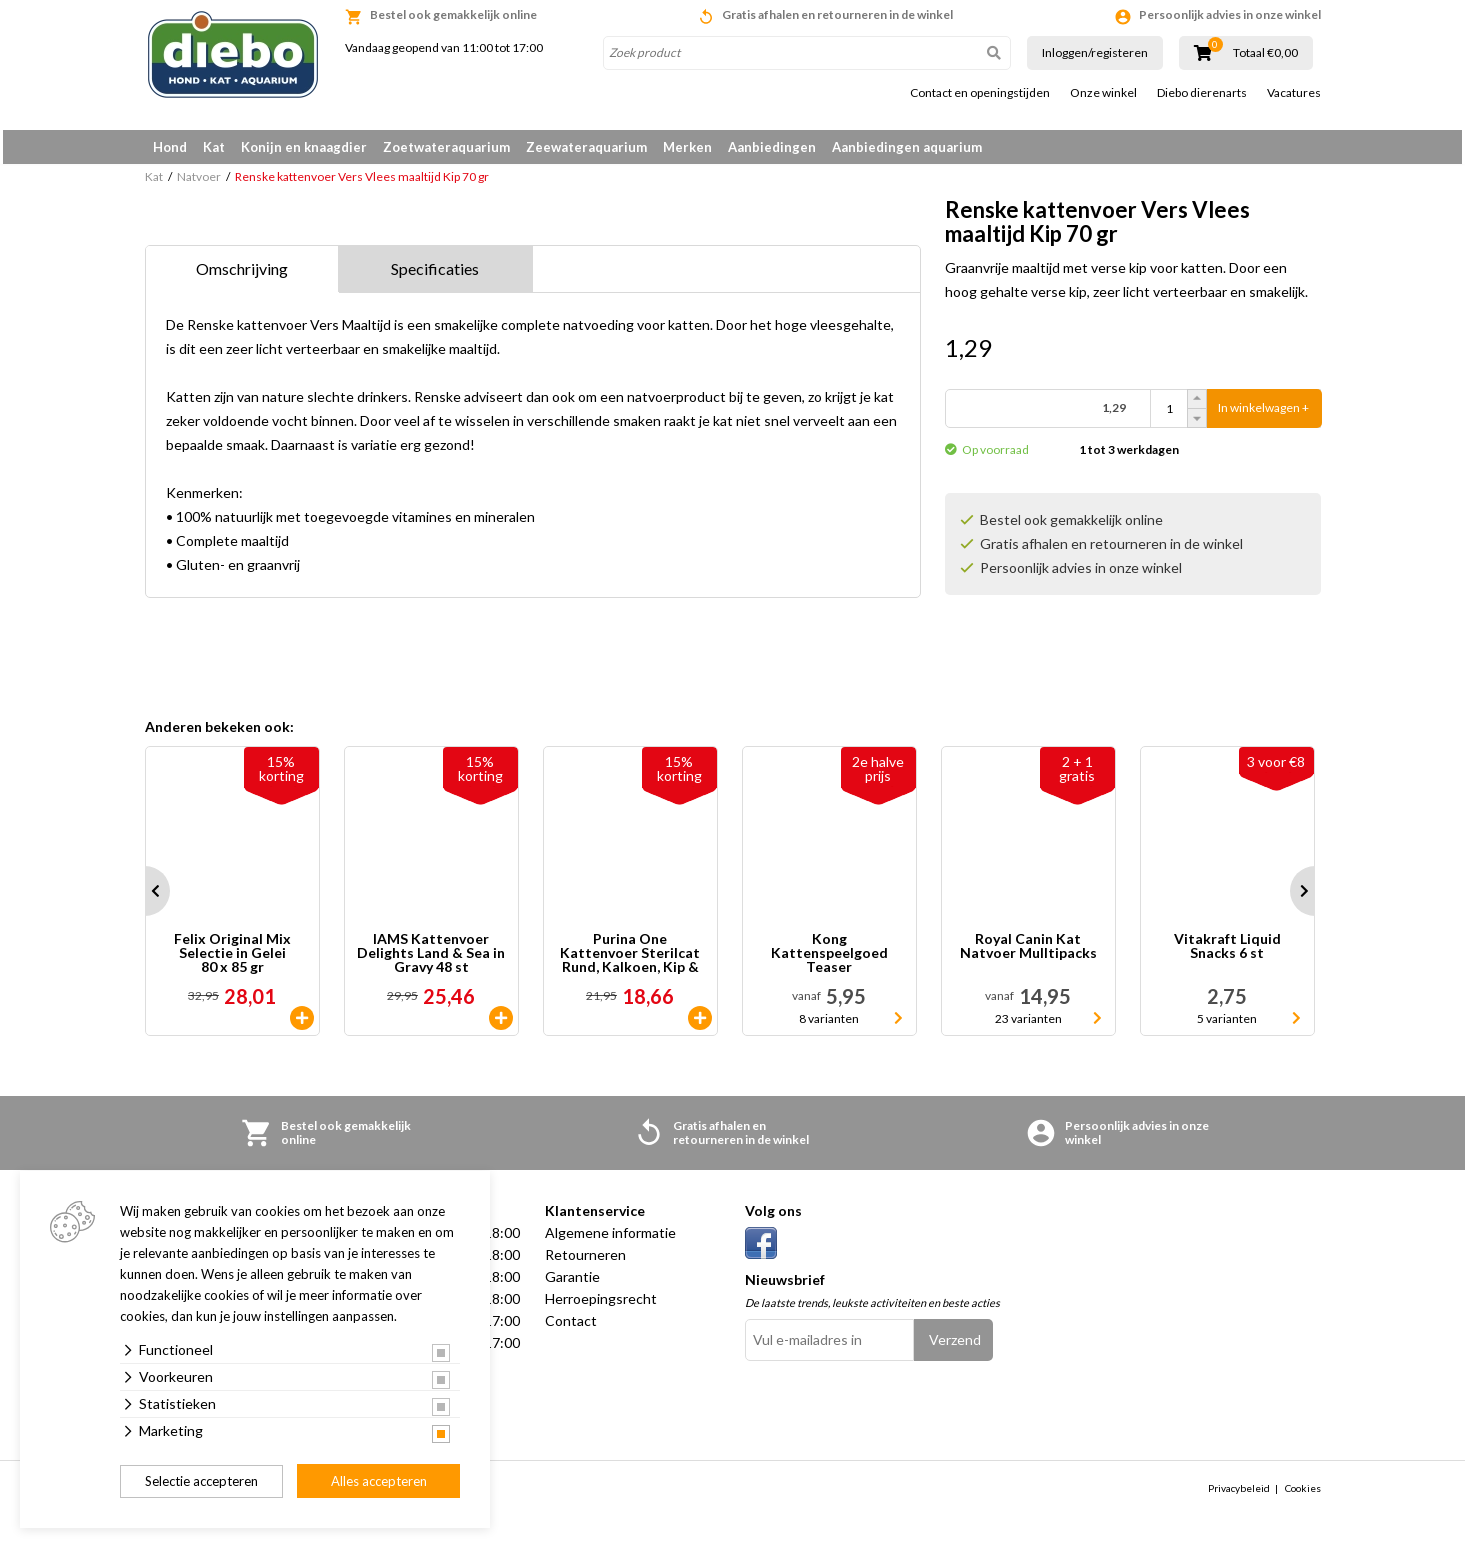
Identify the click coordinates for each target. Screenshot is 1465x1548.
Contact (571, 1327)
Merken (687, 147)
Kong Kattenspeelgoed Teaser (829, 960)
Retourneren (585, 1261)
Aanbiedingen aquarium (907, 147)
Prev (145, 898)
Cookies (1303, 1495)
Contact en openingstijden (980, 93)
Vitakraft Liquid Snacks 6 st (1227, 953)
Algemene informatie (610, 1239)
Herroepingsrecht (601, 1305)
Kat (214, 147)
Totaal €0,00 (1265, 53)
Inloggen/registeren (1095, 52)
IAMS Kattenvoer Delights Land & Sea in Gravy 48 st (431, 960)
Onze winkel (1103, 93)
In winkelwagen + (1263, 415)
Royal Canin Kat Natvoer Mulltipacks (1028, 953)
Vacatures (1294, 93)
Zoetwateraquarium (446, 147)
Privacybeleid (1239, 1495)
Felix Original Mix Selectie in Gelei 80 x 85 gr (232, 960)
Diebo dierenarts (1202, 93)
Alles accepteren (379, 1481)
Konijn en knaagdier (304, 147)
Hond (170, 147)
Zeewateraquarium (586, 147)
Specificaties (435, 275)
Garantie (572, 1283)
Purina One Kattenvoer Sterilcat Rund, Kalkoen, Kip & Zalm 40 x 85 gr (630, 960)
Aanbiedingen (772, 147)
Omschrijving (242, 275)
